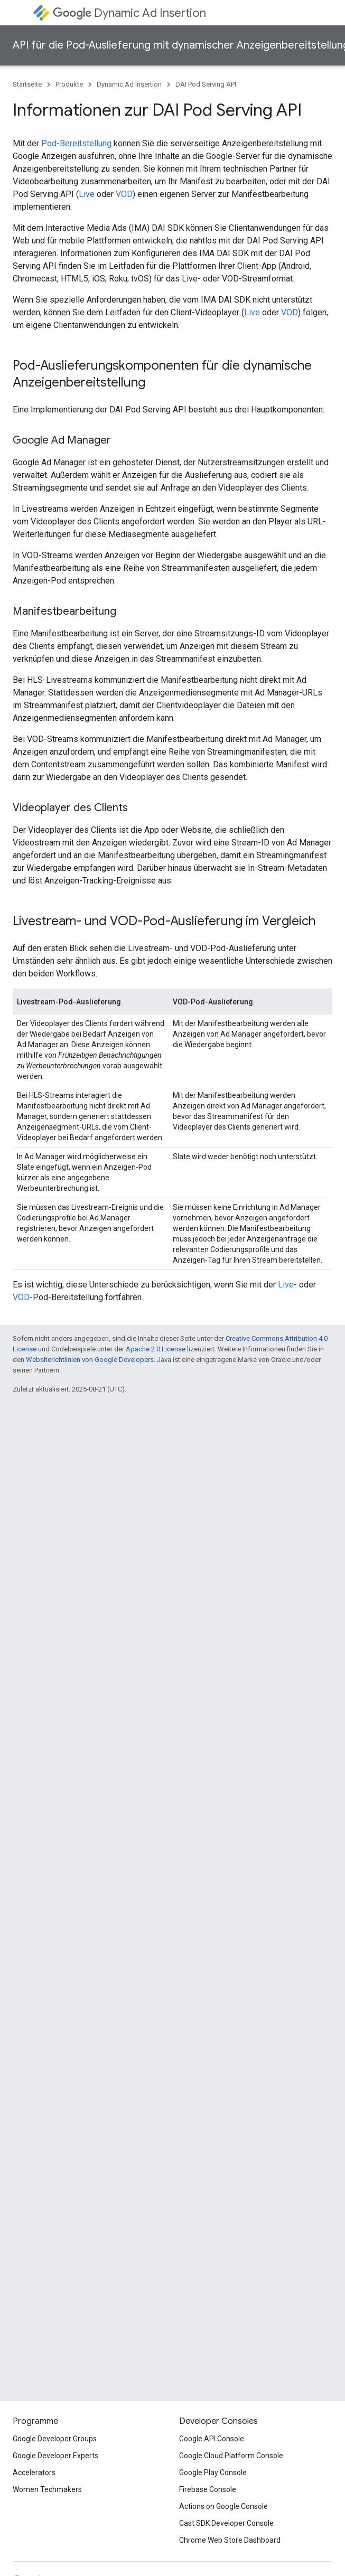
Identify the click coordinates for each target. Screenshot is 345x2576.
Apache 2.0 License (155, 1349)
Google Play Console (213, 2472)
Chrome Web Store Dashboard (230, 2540)
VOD (124, 194)
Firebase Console (207, 2489)
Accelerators (34, 2472)
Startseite (27, 84)
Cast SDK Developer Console (226, 2523)
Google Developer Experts (55, 2455)
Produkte (69, 84)
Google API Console (211, 2438)
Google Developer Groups (55, 2438)
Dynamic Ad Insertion (129, 13)
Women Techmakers (47, 2489)
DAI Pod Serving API (205, 84)
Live (87, 194)
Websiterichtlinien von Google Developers (90, 1360)
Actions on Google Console (223, 2506)
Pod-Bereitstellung (76, 143)
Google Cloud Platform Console (231, 2455)
